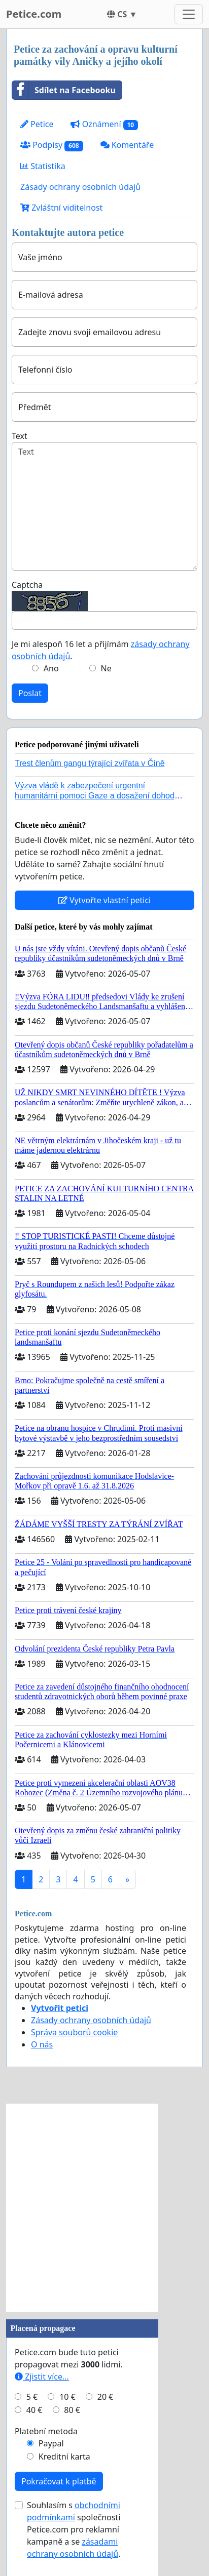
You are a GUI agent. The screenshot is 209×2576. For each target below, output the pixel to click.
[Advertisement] (104, 2208)
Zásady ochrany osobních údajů (80, 186)
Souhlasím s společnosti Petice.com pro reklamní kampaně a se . (73, 2529)
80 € (72, 2410)
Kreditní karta (64, 2456)
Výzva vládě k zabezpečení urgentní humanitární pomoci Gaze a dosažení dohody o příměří (100, 795)
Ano (51, 668)
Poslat (30, 693)
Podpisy (51, 145)
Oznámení (104, 124)
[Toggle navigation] (189, 14)
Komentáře (127, 144)
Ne (106, 668)
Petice (36, 124)
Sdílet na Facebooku (64, 90)
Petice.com (33, 14)
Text (19, 435)
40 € (34, 2410)
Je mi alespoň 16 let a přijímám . (101, 650)
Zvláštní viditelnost (61, 207)
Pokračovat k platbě (58, 2481)
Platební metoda (46, 2431)
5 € (32, 2396)
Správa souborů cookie (74, 2032)
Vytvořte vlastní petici (104, 900)
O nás (42, 2044)
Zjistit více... (42, 2376)
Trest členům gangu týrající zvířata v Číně (90, 763)
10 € (67, 2396)
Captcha (27, 584)
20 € (105, 2396)
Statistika (42, 166)
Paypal (51, 2443)
